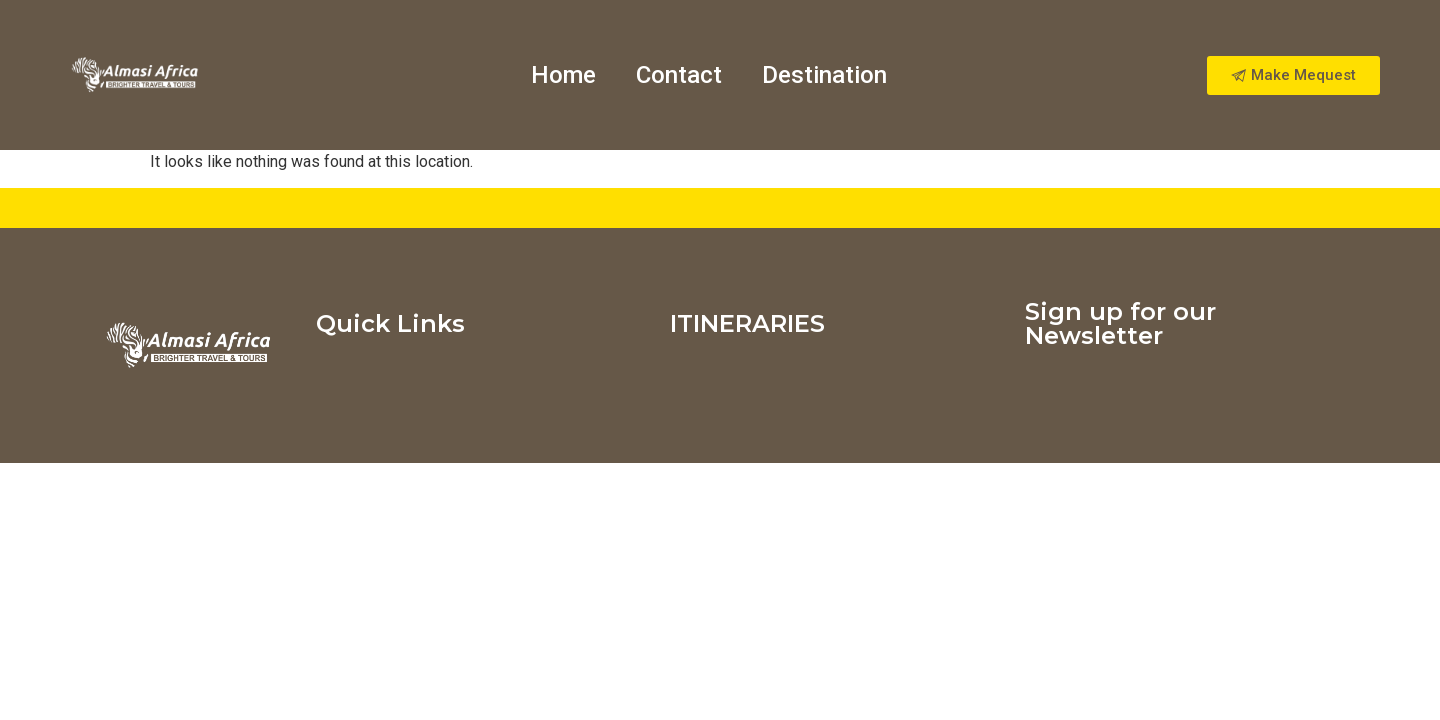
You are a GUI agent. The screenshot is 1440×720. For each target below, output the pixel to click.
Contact (679, 75)
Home (563, 75)
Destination (824, 75)
